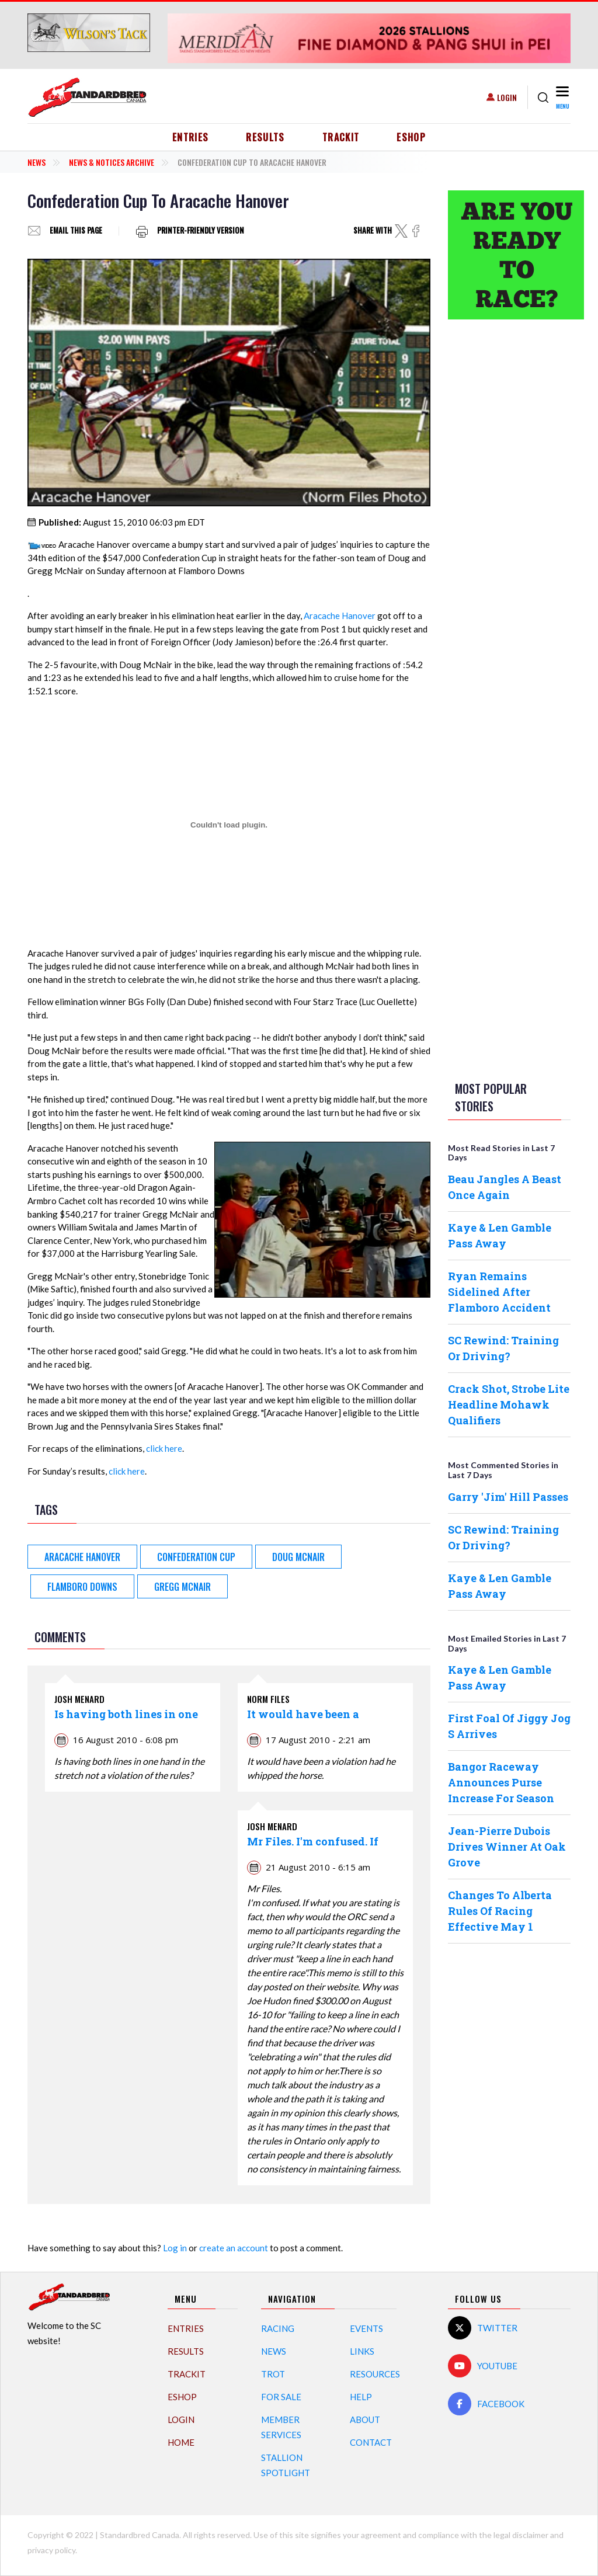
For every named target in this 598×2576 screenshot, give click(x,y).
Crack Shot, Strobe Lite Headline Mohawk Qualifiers (508, 1404)
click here (164, 1448)
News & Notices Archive (111, 162)
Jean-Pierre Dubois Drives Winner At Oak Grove (507, 1846)
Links (362, 2351)
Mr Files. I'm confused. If (312, 1841)
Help (361, 2396)
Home (181, 2442)
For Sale (281, 2396)
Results (265, 137)
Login (507, 97)
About (365, 2419)
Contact (371, 2442)
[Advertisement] (509, 512)
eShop (411, 137)
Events (366, 2328)
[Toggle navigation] (562, 97)
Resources (375, 2374)
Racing (277, 2328)
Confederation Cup (196, 1557)
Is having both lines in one (126, 1714)
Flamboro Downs (82, 1587)
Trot (273, 2374)
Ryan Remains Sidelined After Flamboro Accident (499, 1292)
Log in (175, 2248)
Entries (190, 137)
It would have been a (303, 1714)
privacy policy (51, 2550)
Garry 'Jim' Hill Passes (508, 1497)
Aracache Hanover (340, 615)
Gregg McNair (182, 1587)
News (36, 162)
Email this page (76, 231)
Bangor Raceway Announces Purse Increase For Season (501, 1782)
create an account (233, 2248)
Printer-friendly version (200, 231)
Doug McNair (298, 1557)
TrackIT (341, 137)
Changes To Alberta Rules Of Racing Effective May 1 (500, 1911)
